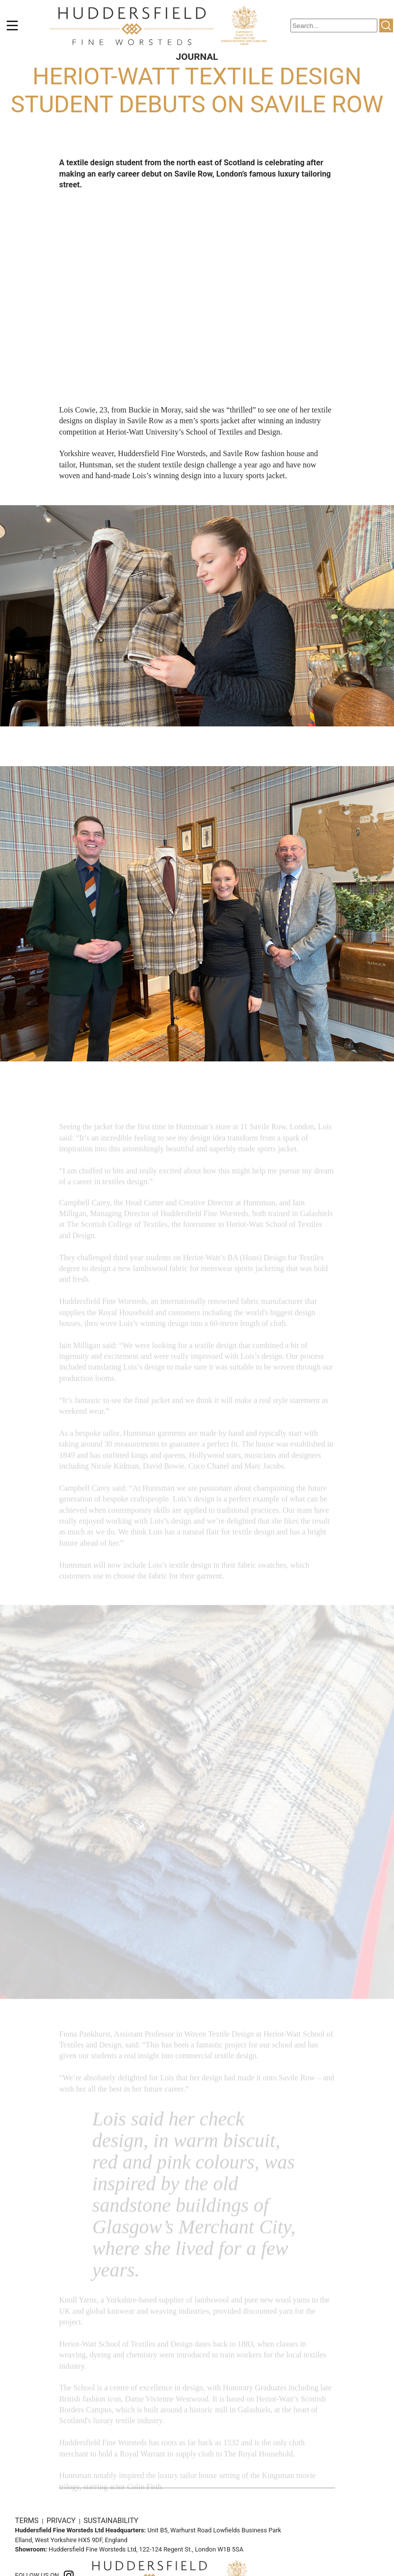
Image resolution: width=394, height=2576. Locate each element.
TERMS (27, 2520)
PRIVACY (62, 2520)
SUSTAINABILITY (110, 2520)
